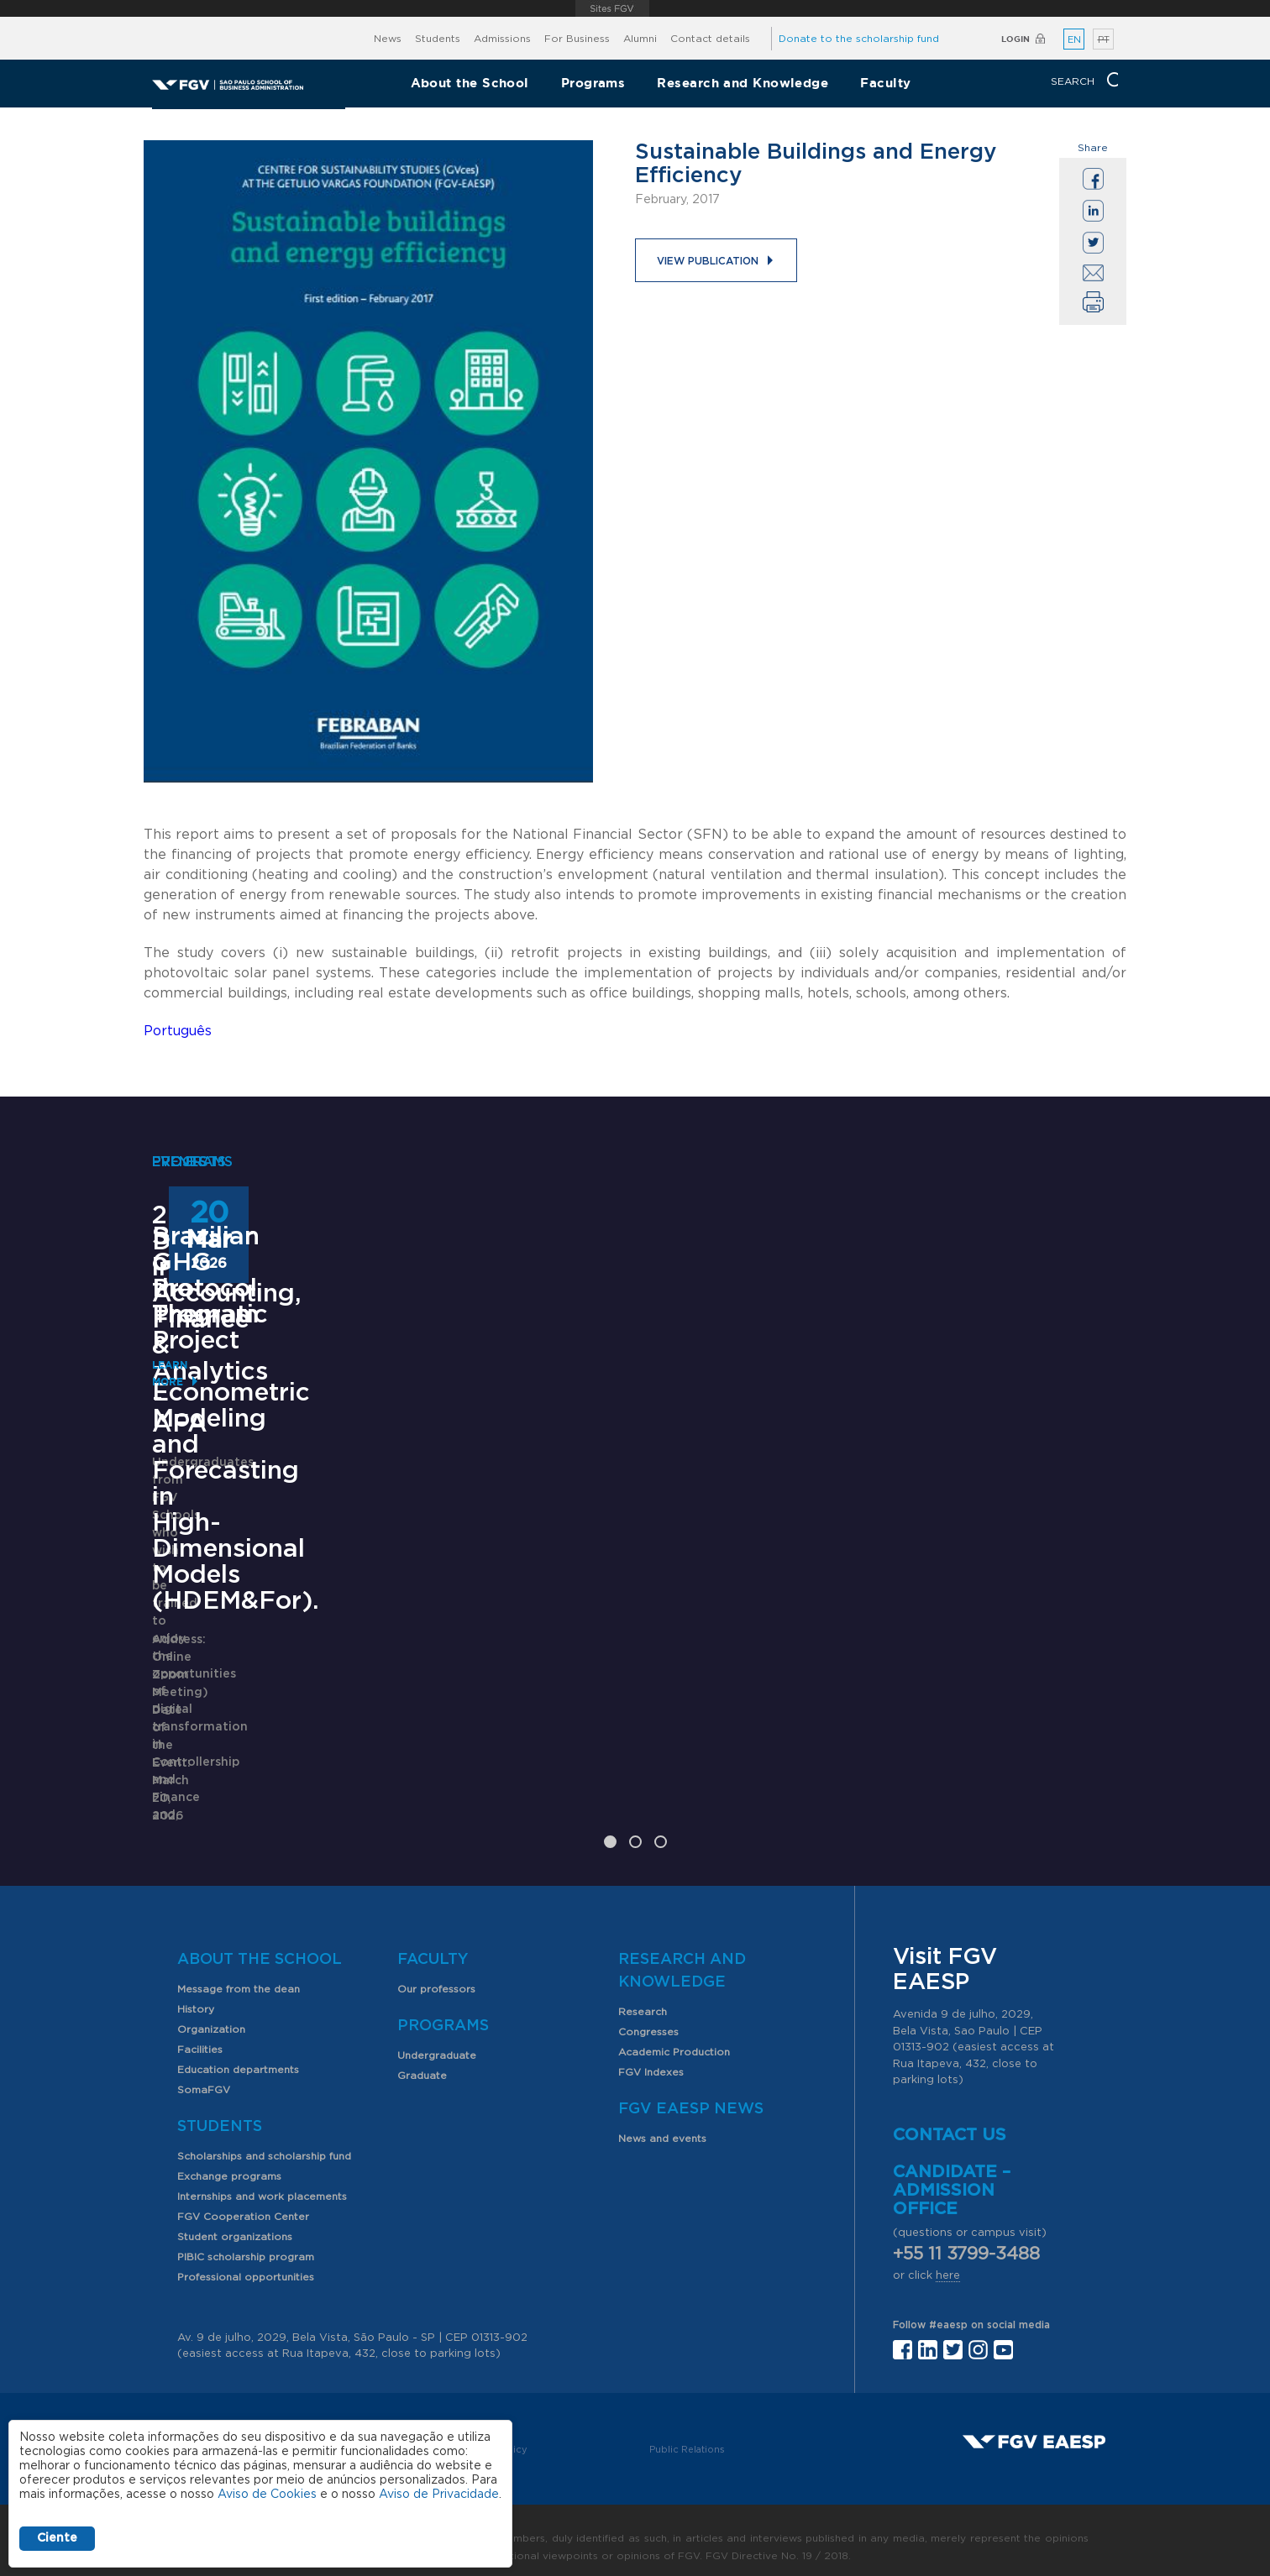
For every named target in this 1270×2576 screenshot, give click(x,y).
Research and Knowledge (742, 83)
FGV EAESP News (691, 2094)
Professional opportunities (245, 2262)
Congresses (648, 2017)
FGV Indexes (651, 2057)
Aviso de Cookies (267, 2494)
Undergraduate (436, 2040)
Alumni (640, 39)
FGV (612, 8)
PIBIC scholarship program (245, 2242)
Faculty (885, 83)
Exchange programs (229, 2161)
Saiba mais (527, 1791)
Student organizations (234, 2222)
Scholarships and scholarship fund (264, 2141)
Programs (593, 83)
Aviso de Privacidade (439, 2494)
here (948, 2259)
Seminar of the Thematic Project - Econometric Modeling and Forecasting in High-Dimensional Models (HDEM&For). (622, 1608)
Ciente (57, 2538)
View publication (707, 261)
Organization (211, 2014)
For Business (577, 39)
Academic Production (674, 2037)
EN (1074, 40)
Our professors (436, 1974)
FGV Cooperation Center (243, 2201)
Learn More (187, 1407)
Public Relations (687, 2433)
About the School (470, 83)
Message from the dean (238, 1974)
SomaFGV (203, 2075)
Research (642, 1997)
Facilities (200, 2034)
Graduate (422, 2060)
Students (437, 39)
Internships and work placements (262, 2181)
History (195, 1994)
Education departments (238, 2055)
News (387, 39)
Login (1015, 39)
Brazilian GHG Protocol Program (950, 1543)
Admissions (502, 39)
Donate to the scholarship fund (859, 39)
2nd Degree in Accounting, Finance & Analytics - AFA (279, 1241)
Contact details (710, 39)
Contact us (949, 2119)
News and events (662, 2123)
